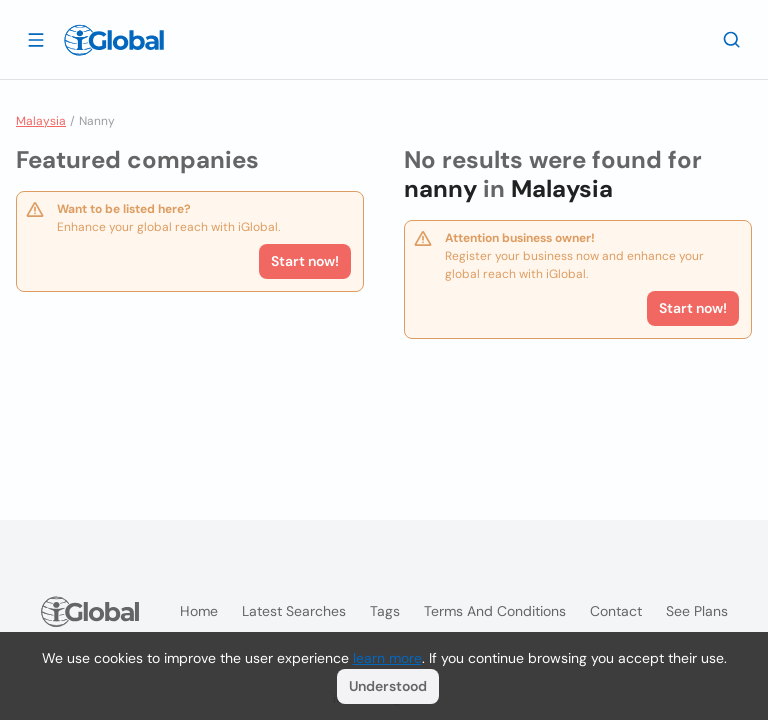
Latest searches (294, 611)
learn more (387, 658)
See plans (697, 611)
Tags (385, 611)
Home (199, 611)
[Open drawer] (36, 39)
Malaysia (41, 121)
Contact (616, 611)
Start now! (305, 261)
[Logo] (114, 40)
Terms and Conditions (495, 611)
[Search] (732, 39)
